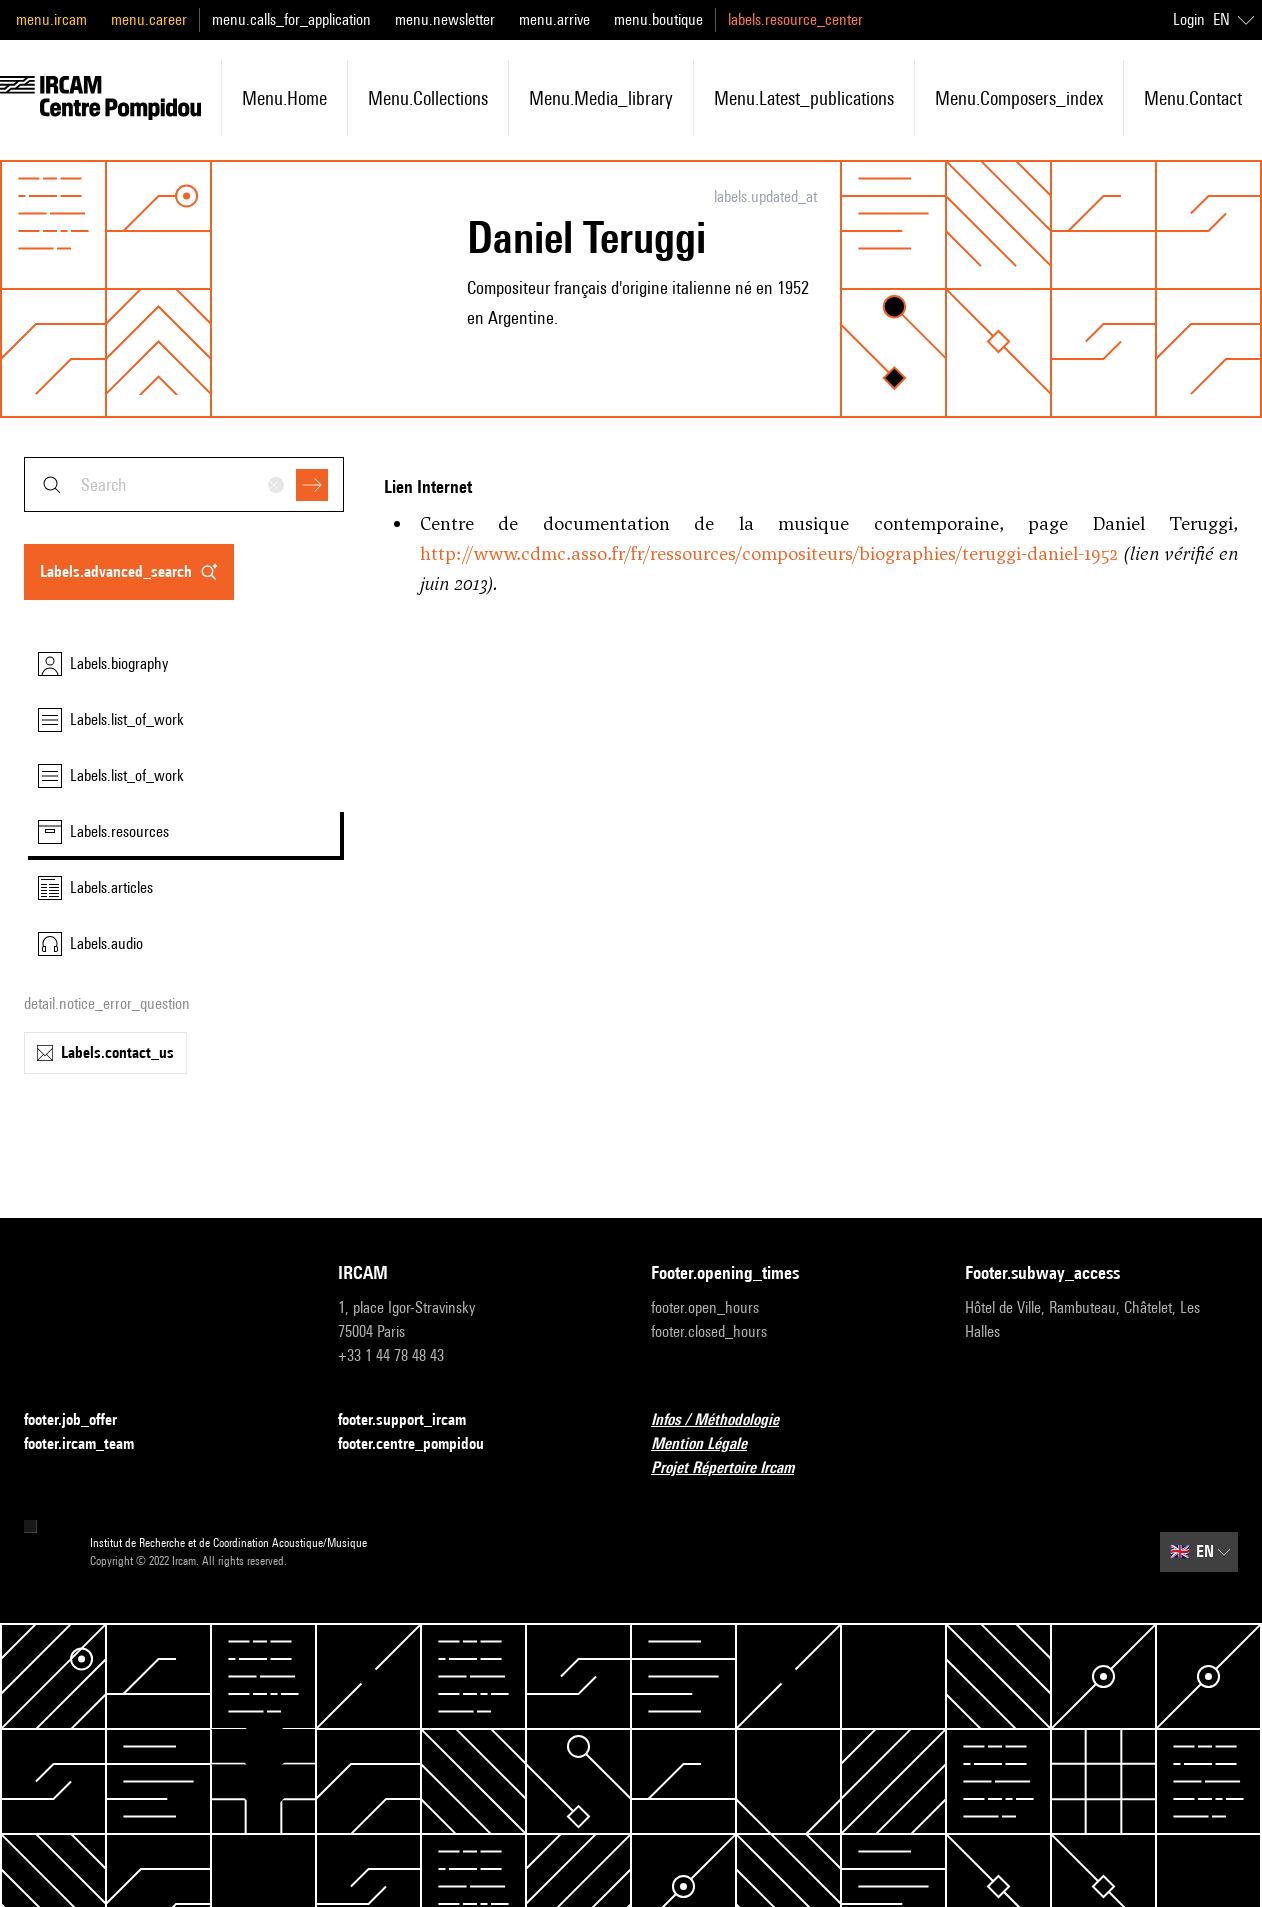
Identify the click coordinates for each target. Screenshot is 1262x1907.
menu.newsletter (445, 19)
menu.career (149, 19)
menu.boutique (658, 19)
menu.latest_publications (804, 98)
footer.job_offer (82, 1420)
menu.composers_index (1019, 98)
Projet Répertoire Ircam (734, 1468)
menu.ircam (51, 19)
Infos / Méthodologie (727, 1420)
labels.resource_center (795, 19)
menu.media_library (601, 98)
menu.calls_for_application (291, 19)
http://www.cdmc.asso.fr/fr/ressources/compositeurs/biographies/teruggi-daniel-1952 (769, 553)
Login (1189, 19)
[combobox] (184, 484)
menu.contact (1193, 98)
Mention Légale (711, 1444)
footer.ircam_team (91, 1444)
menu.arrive (554, 19)
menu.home (284, 98)
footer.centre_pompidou (423, 1444)
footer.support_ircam (414, 1420)
